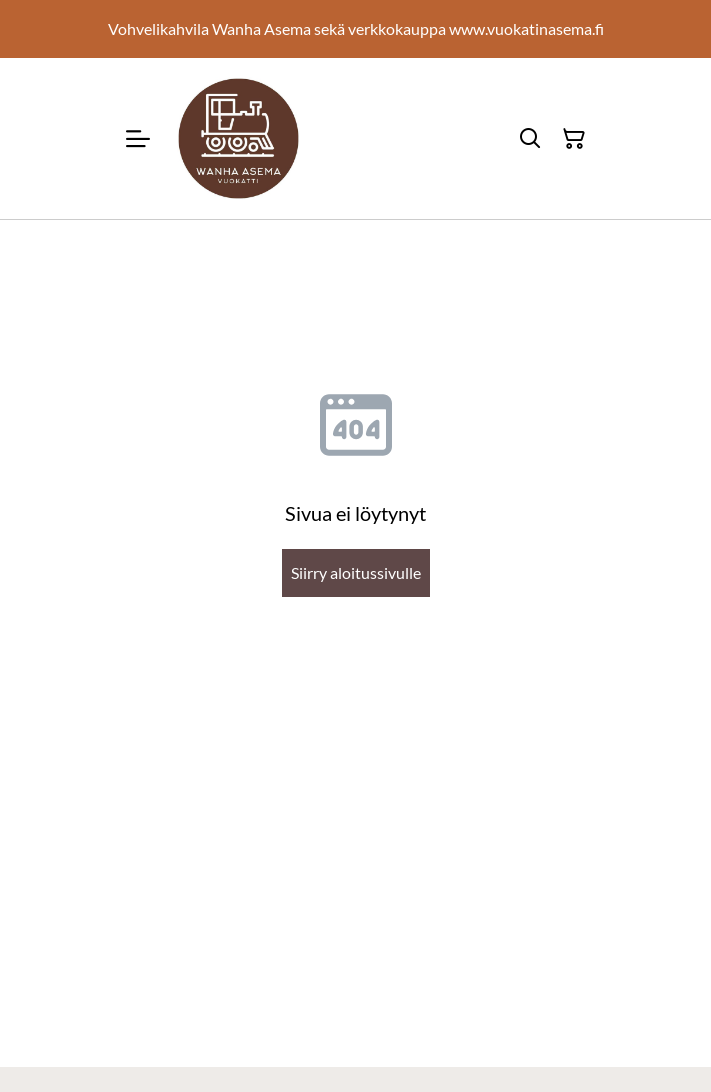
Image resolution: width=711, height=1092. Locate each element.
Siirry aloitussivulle (356, 572)
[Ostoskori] (574, 139)
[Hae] (530, 139)
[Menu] (138, 138)
